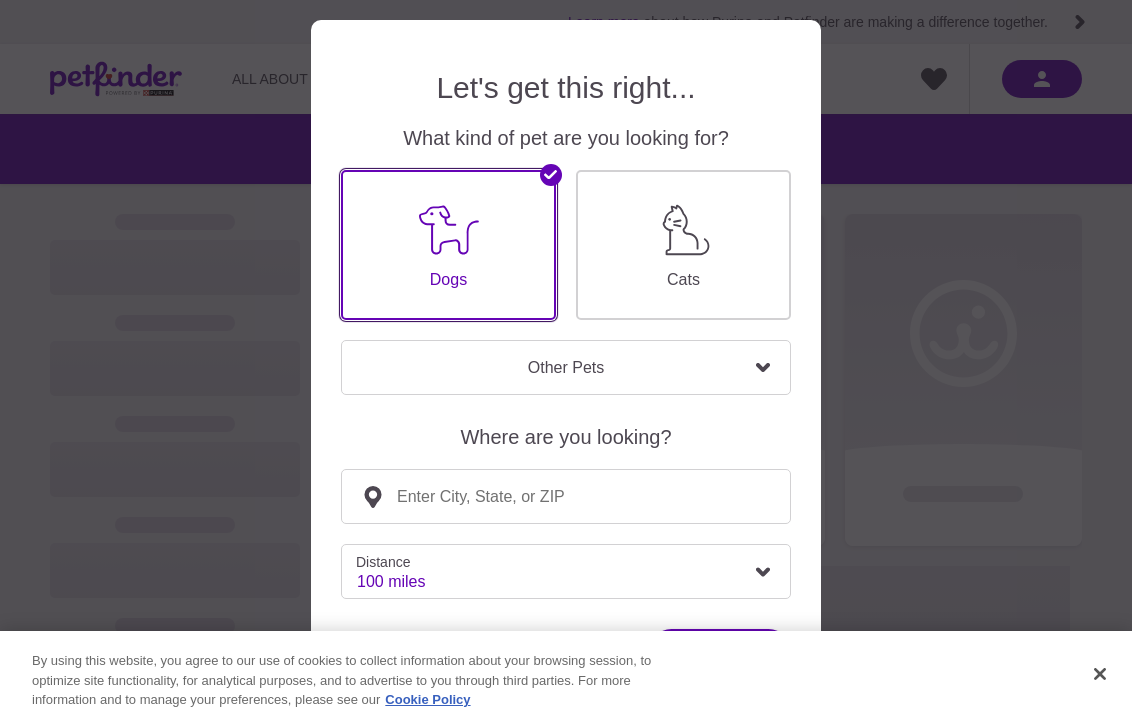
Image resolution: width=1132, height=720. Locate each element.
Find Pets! (720, 651)
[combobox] (566, 496)
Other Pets (566, 367)
